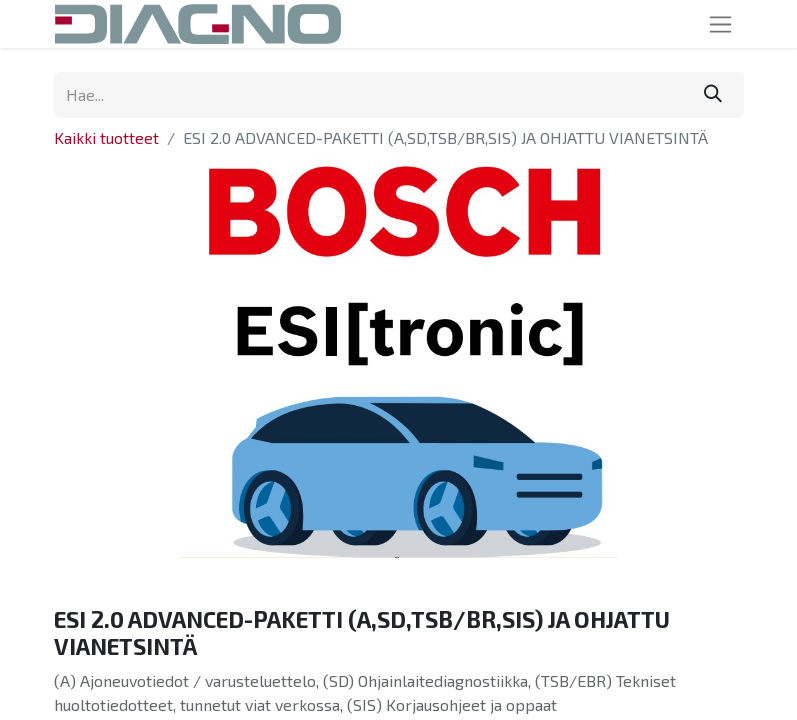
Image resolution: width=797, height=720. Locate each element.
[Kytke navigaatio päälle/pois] (720, 24)
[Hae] (713, 95)
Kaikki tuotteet (106, 137)
